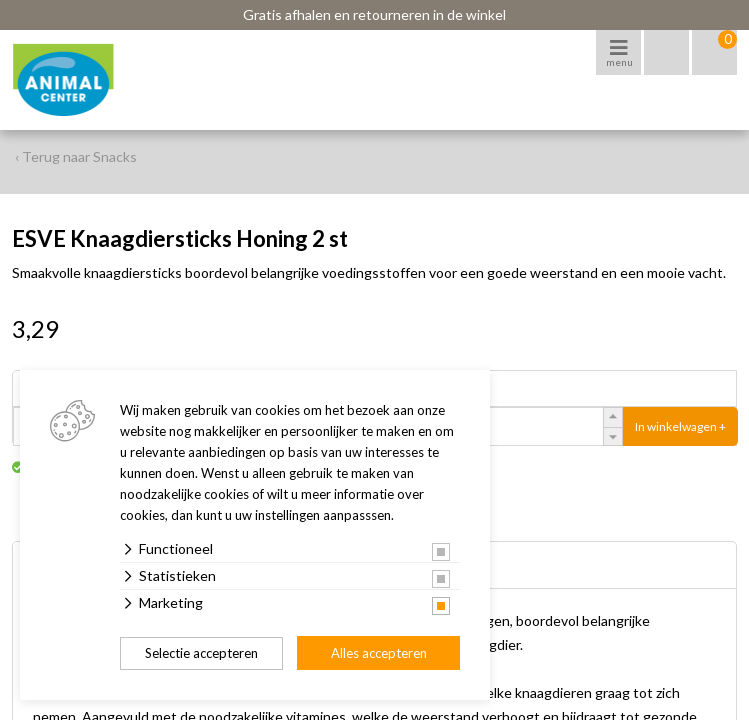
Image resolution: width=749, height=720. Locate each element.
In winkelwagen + (680, 426)
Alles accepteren (379, 653)
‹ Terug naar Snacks (76, 156)
